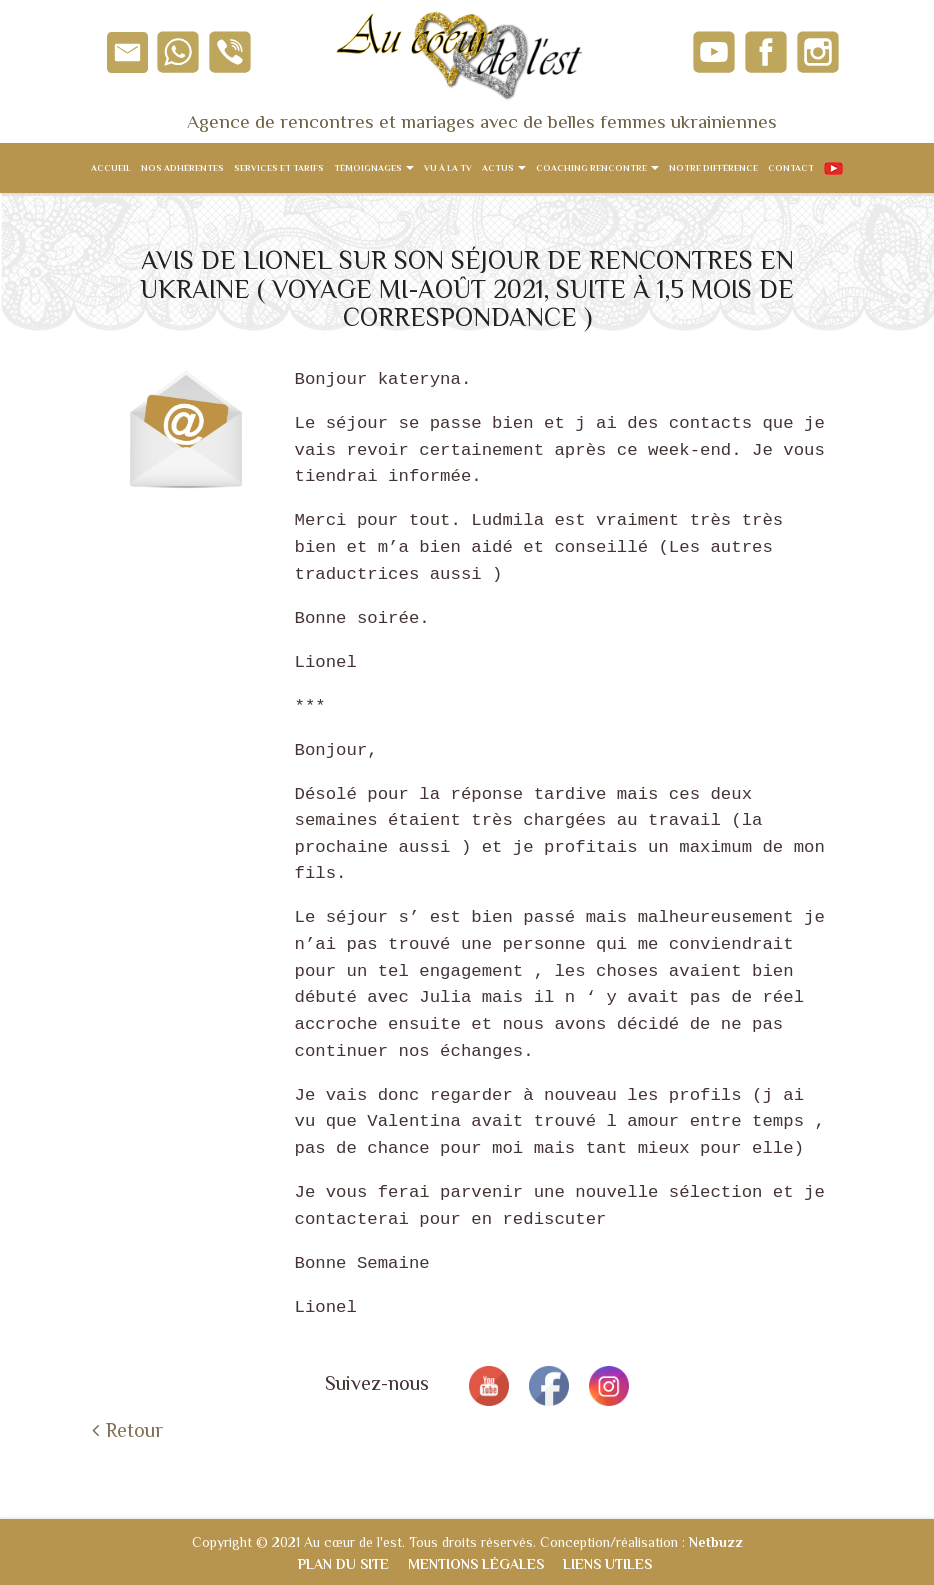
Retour (134, 1430)
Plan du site (343, 1564)
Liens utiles (607, 1564)
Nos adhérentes (182, 168)
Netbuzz (716, 1542)
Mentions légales (476, 1564)
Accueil (111, 168)
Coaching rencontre (597, 168)
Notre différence (713, 168)
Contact (791, 168)
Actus (504, 168)
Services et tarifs (279, 168)
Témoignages (374, 168)
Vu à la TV (448, 168)
